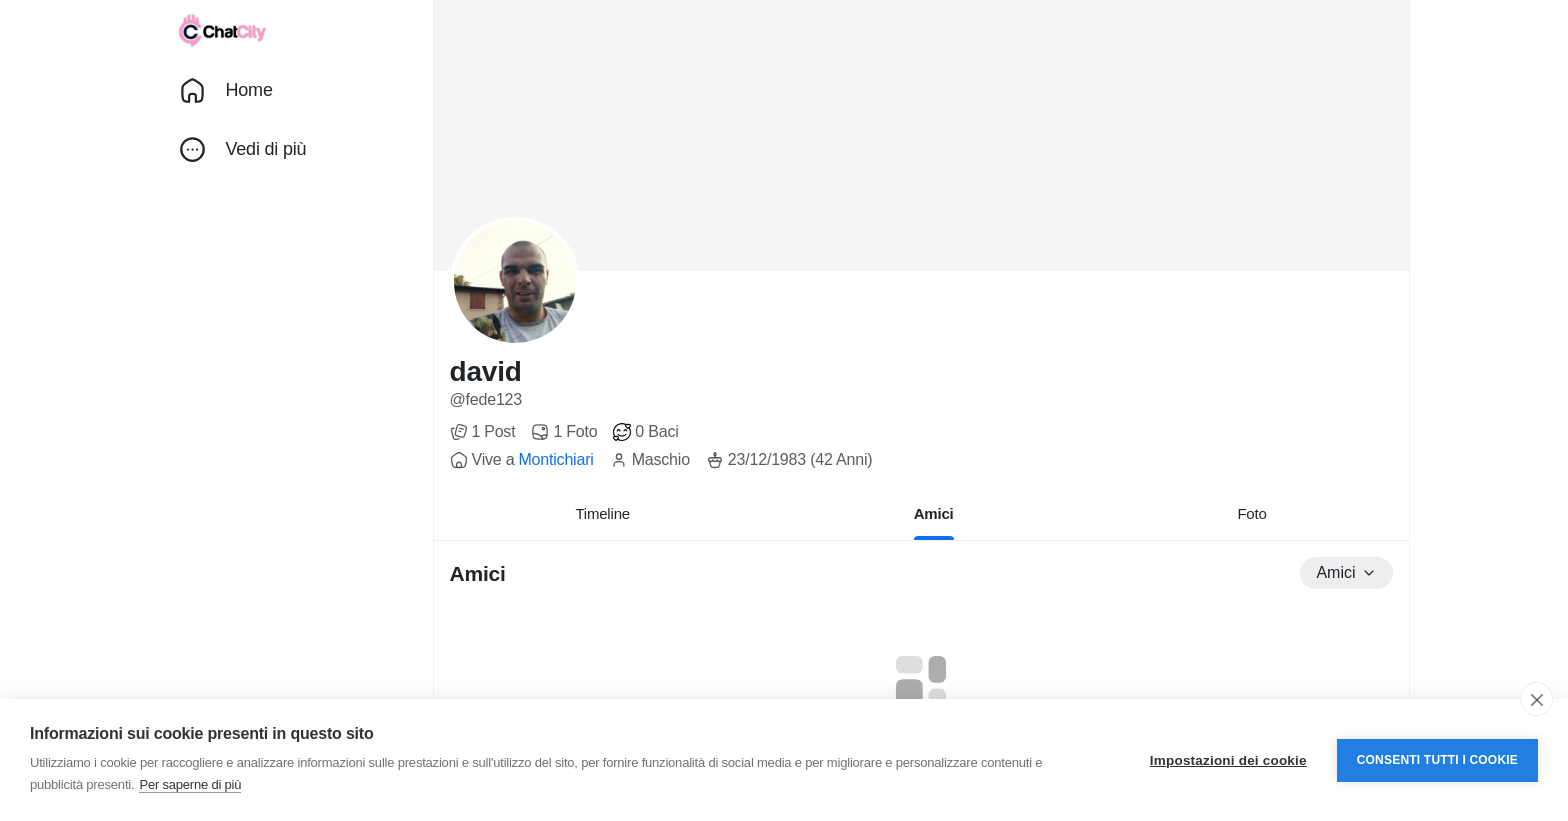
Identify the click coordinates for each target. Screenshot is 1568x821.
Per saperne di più (190, 784)
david (486, 371)
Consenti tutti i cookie (1437, 760)
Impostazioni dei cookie (1228, 760)
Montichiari (555, 459)
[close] (1536, 699)
